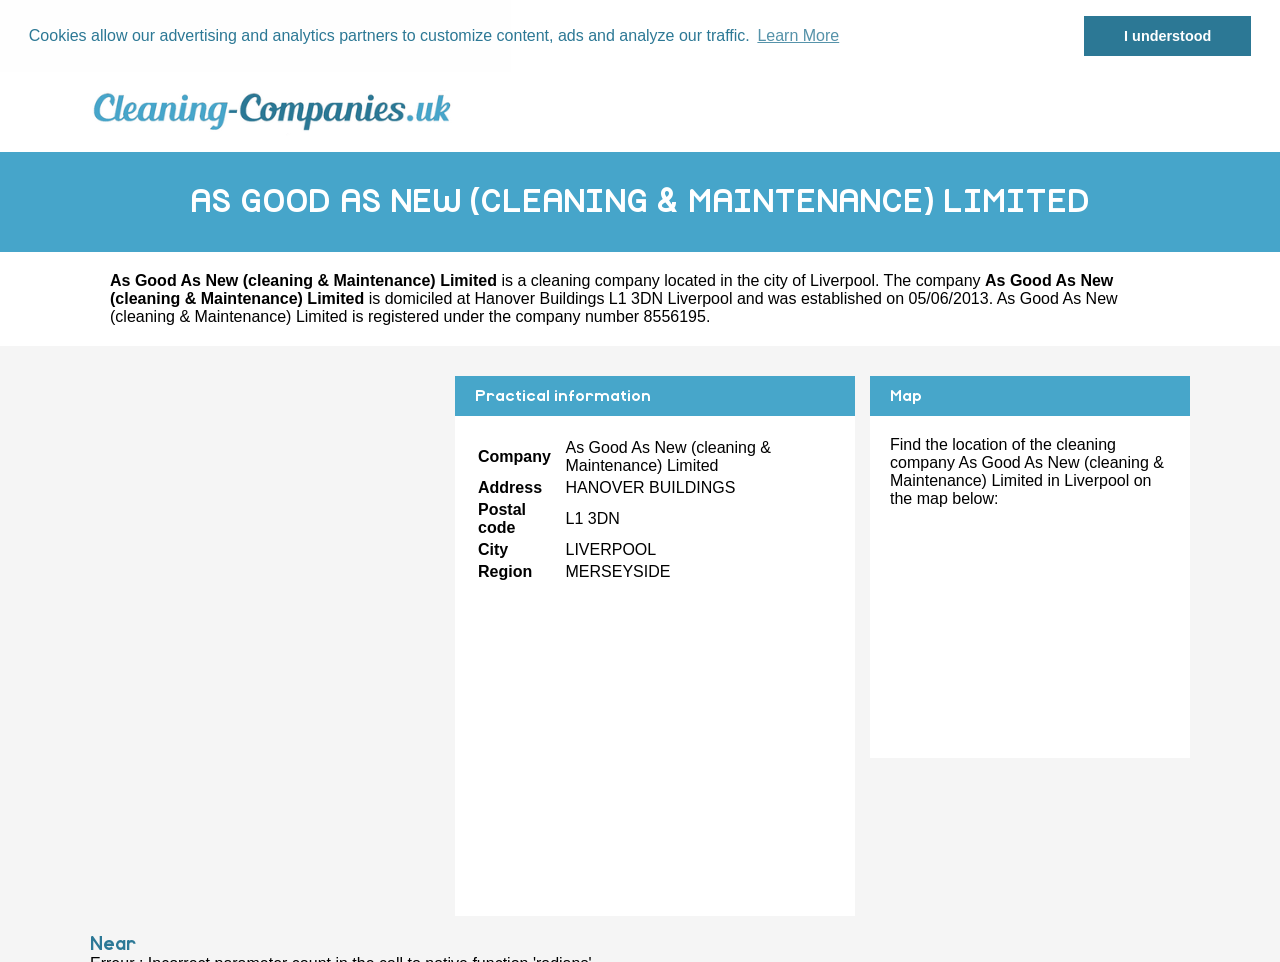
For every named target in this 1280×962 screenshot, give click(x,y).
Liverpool (842, 279)
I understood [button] (1167, 36)
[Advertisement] (265, 515)
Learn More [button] (798, 35)
